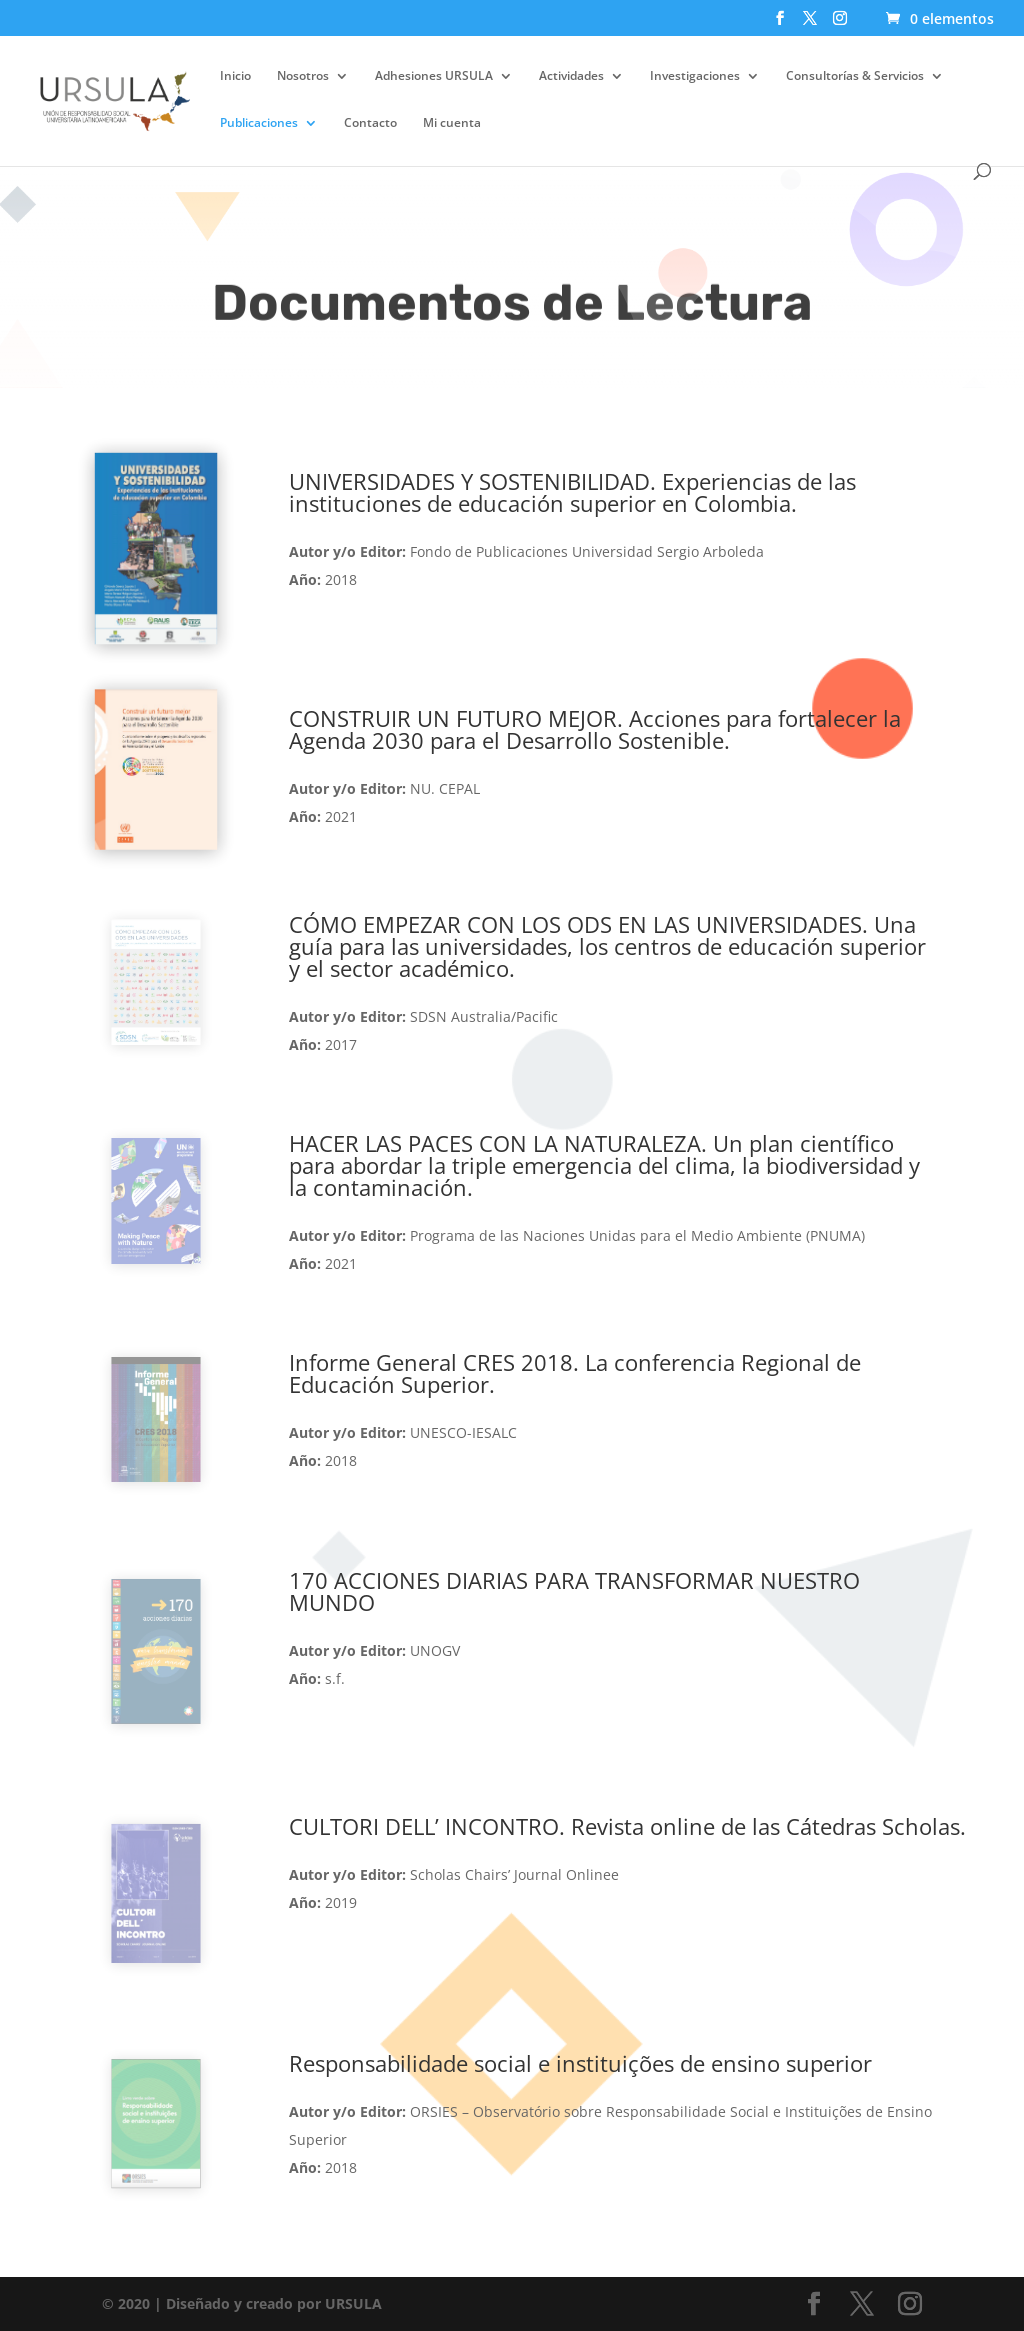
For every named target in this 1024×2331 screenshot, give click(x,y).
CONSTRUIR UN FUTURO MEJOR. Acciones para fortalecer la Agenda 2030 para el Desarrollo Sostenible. (595, 729)
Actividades (571, 76)
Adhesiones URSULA (434, 76)
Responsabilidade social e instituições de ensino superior (580, 2063)
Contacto (370, 123)
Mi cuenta (452, 123)
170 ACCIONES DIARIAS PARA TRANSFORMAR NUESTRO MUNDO (574, 1591)
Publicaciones (259, 123)
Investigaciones (695, 76)
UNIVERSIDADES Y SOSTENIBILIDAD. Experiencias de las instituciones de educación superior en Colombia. (572, 492)
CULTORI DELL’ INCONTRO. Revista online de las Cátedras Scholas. (627, 1826)
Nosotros (303, 76)
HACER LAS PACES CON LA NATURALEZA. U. (604, 1165)
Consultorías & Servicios (855, 76)
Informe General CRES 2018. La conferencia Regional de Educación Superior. (575, 1373)
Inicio (235, 76)
